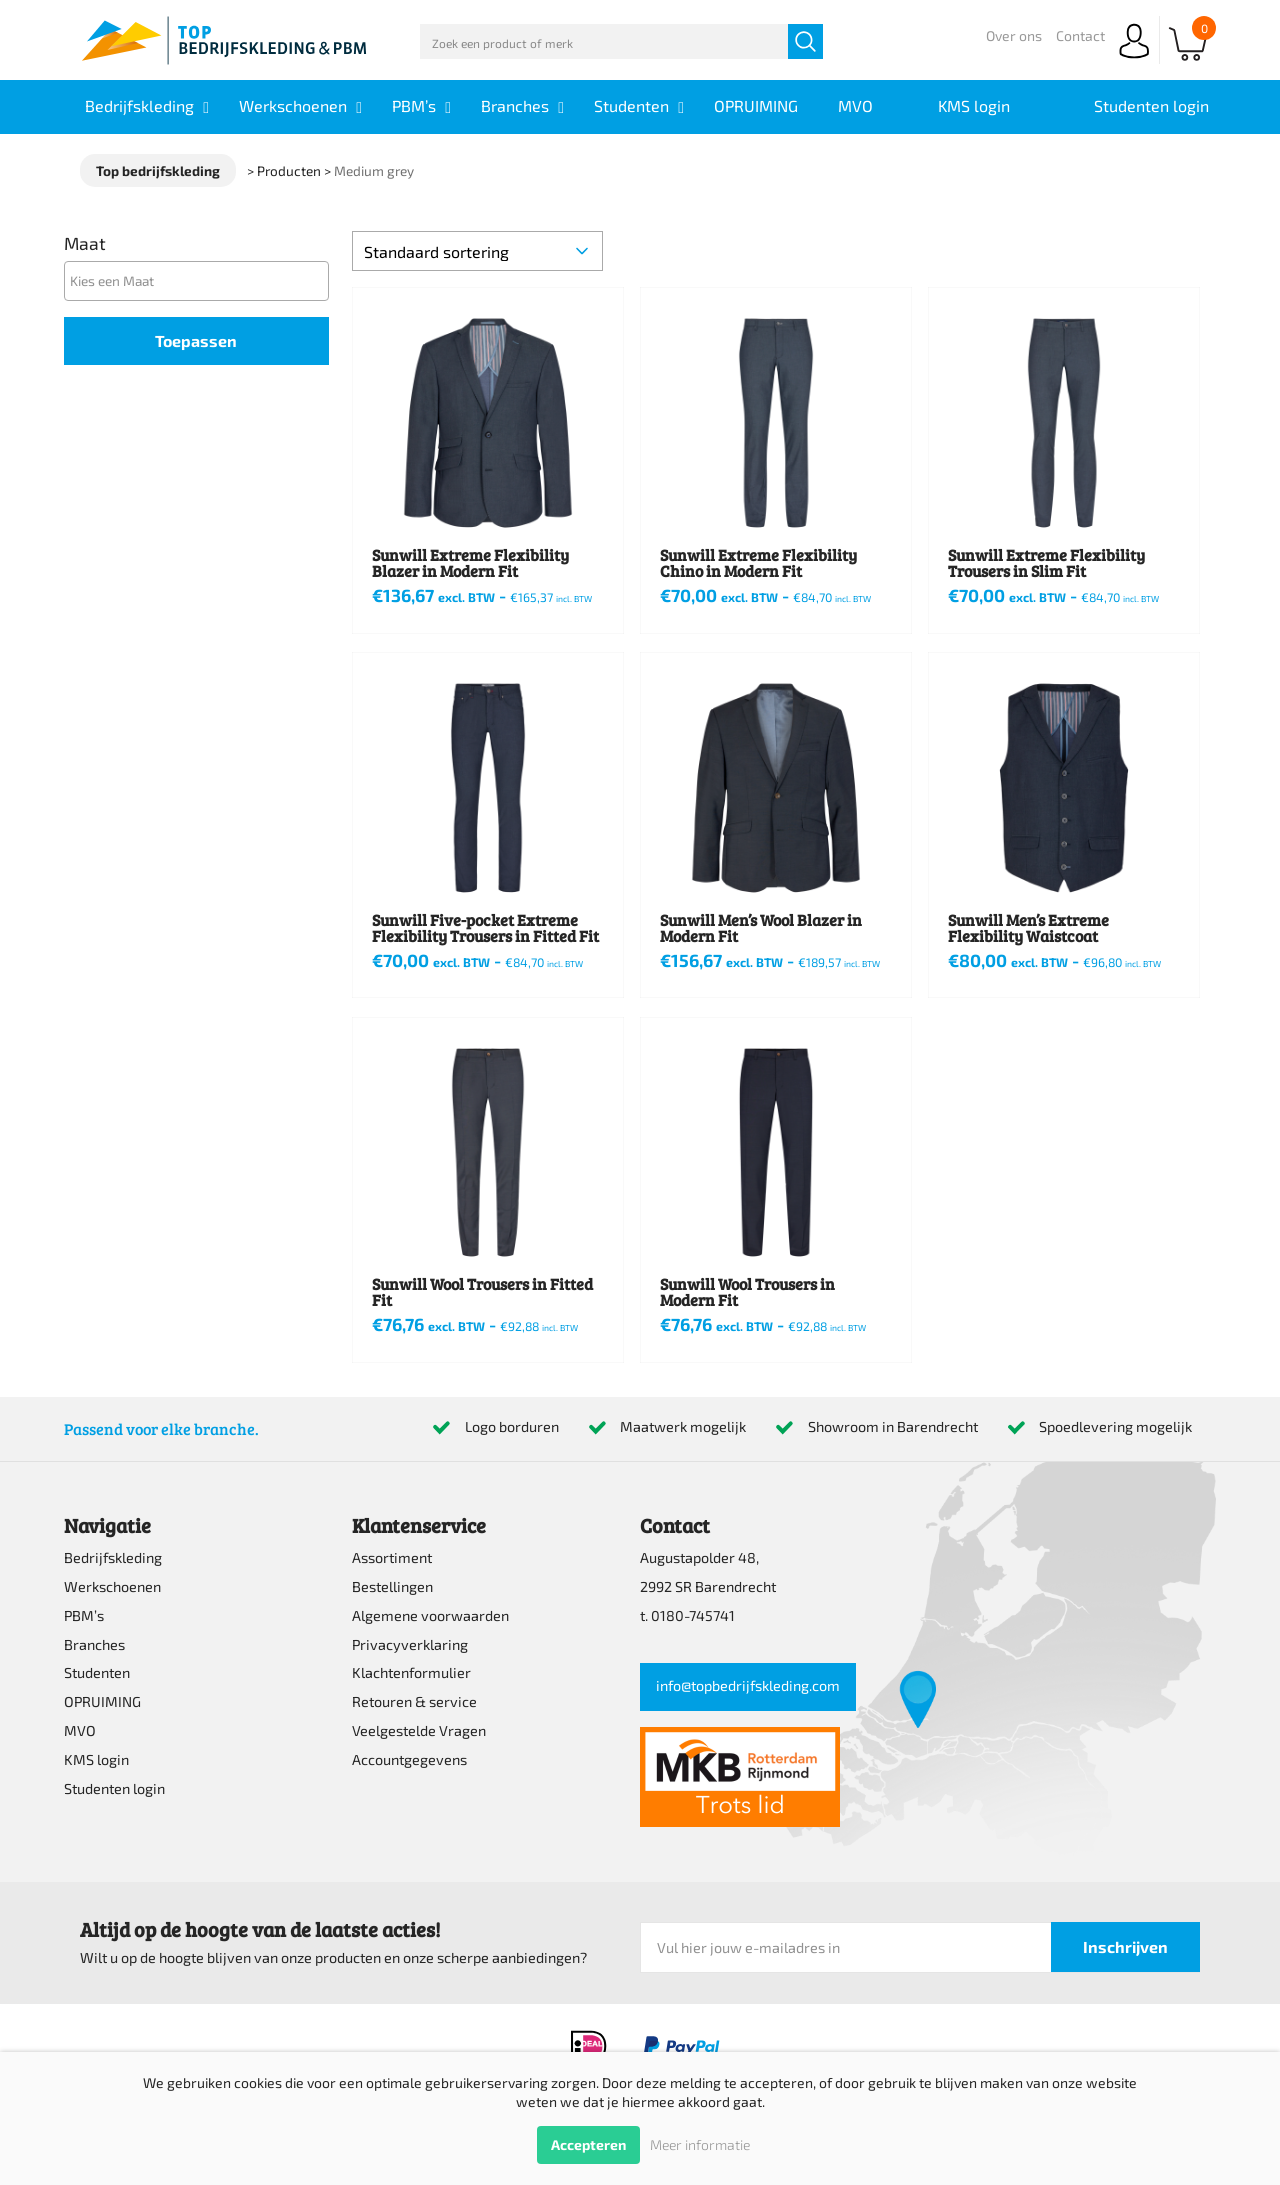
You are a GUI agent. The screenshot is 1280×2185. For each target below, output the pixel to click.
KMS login (96, 1759)
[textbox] (201, 280)
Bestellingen (392, 1586)
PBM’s (84, 1615)
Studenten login (114, 1788)
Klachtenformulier (411, 1672)
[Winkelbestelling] (477, 251)
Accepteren (588, 2144)
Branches (94, 1644)
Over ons (1014, 35)
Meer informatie (700, 2144)
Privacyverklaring (410, 1644)
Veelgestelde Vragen (419, 1730)
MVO (80, 1730)
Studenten (97, 1672)
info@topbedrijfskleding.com (748, 1685)
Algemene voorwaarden (430, 1615)
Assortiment (392, 1557)
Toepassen (196, 340)
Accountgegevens (409, 1759)
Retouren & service (414, 1701)
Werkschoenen (112, 1586)
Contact (1080, 35)
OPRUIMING (102, 1701)
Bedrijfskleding (113, 1557)
